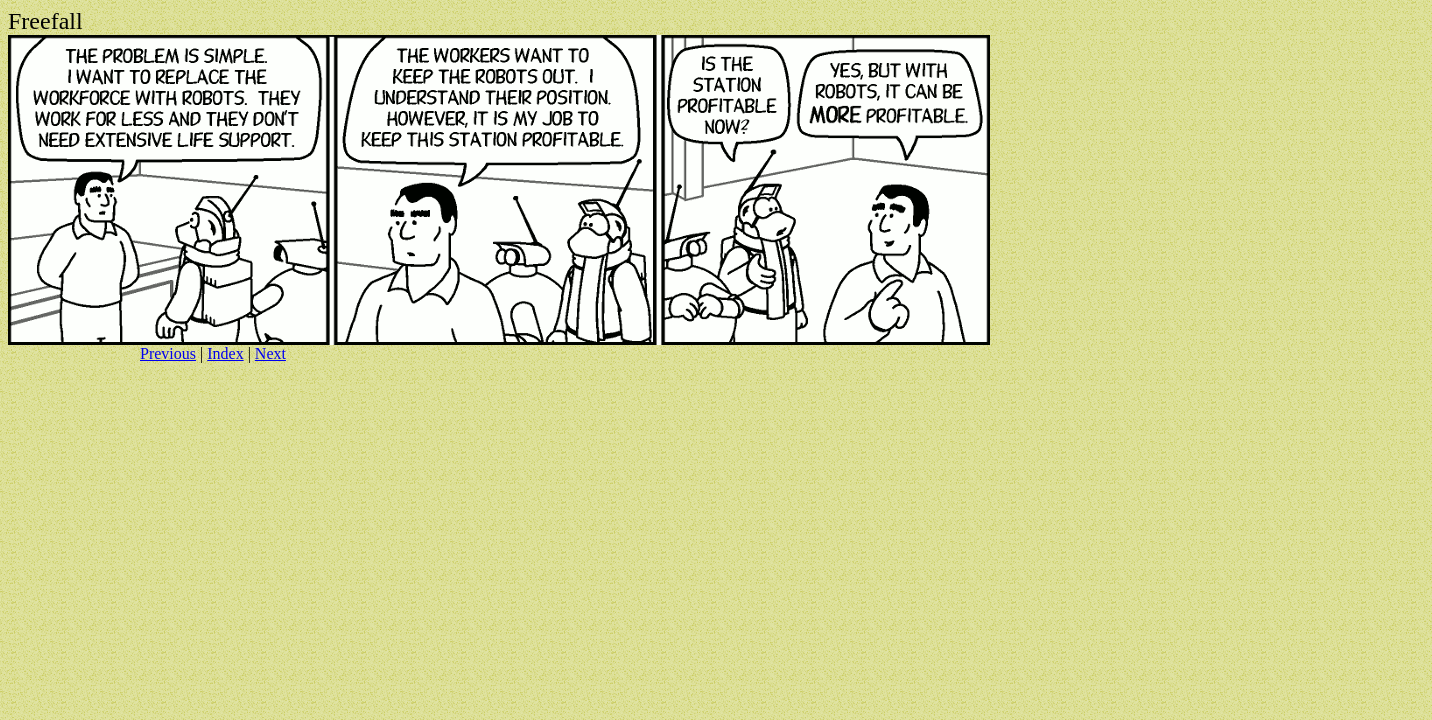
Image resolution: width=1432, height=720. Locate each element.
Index (225, 353)
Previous (168, 353)
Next (270, 353)
